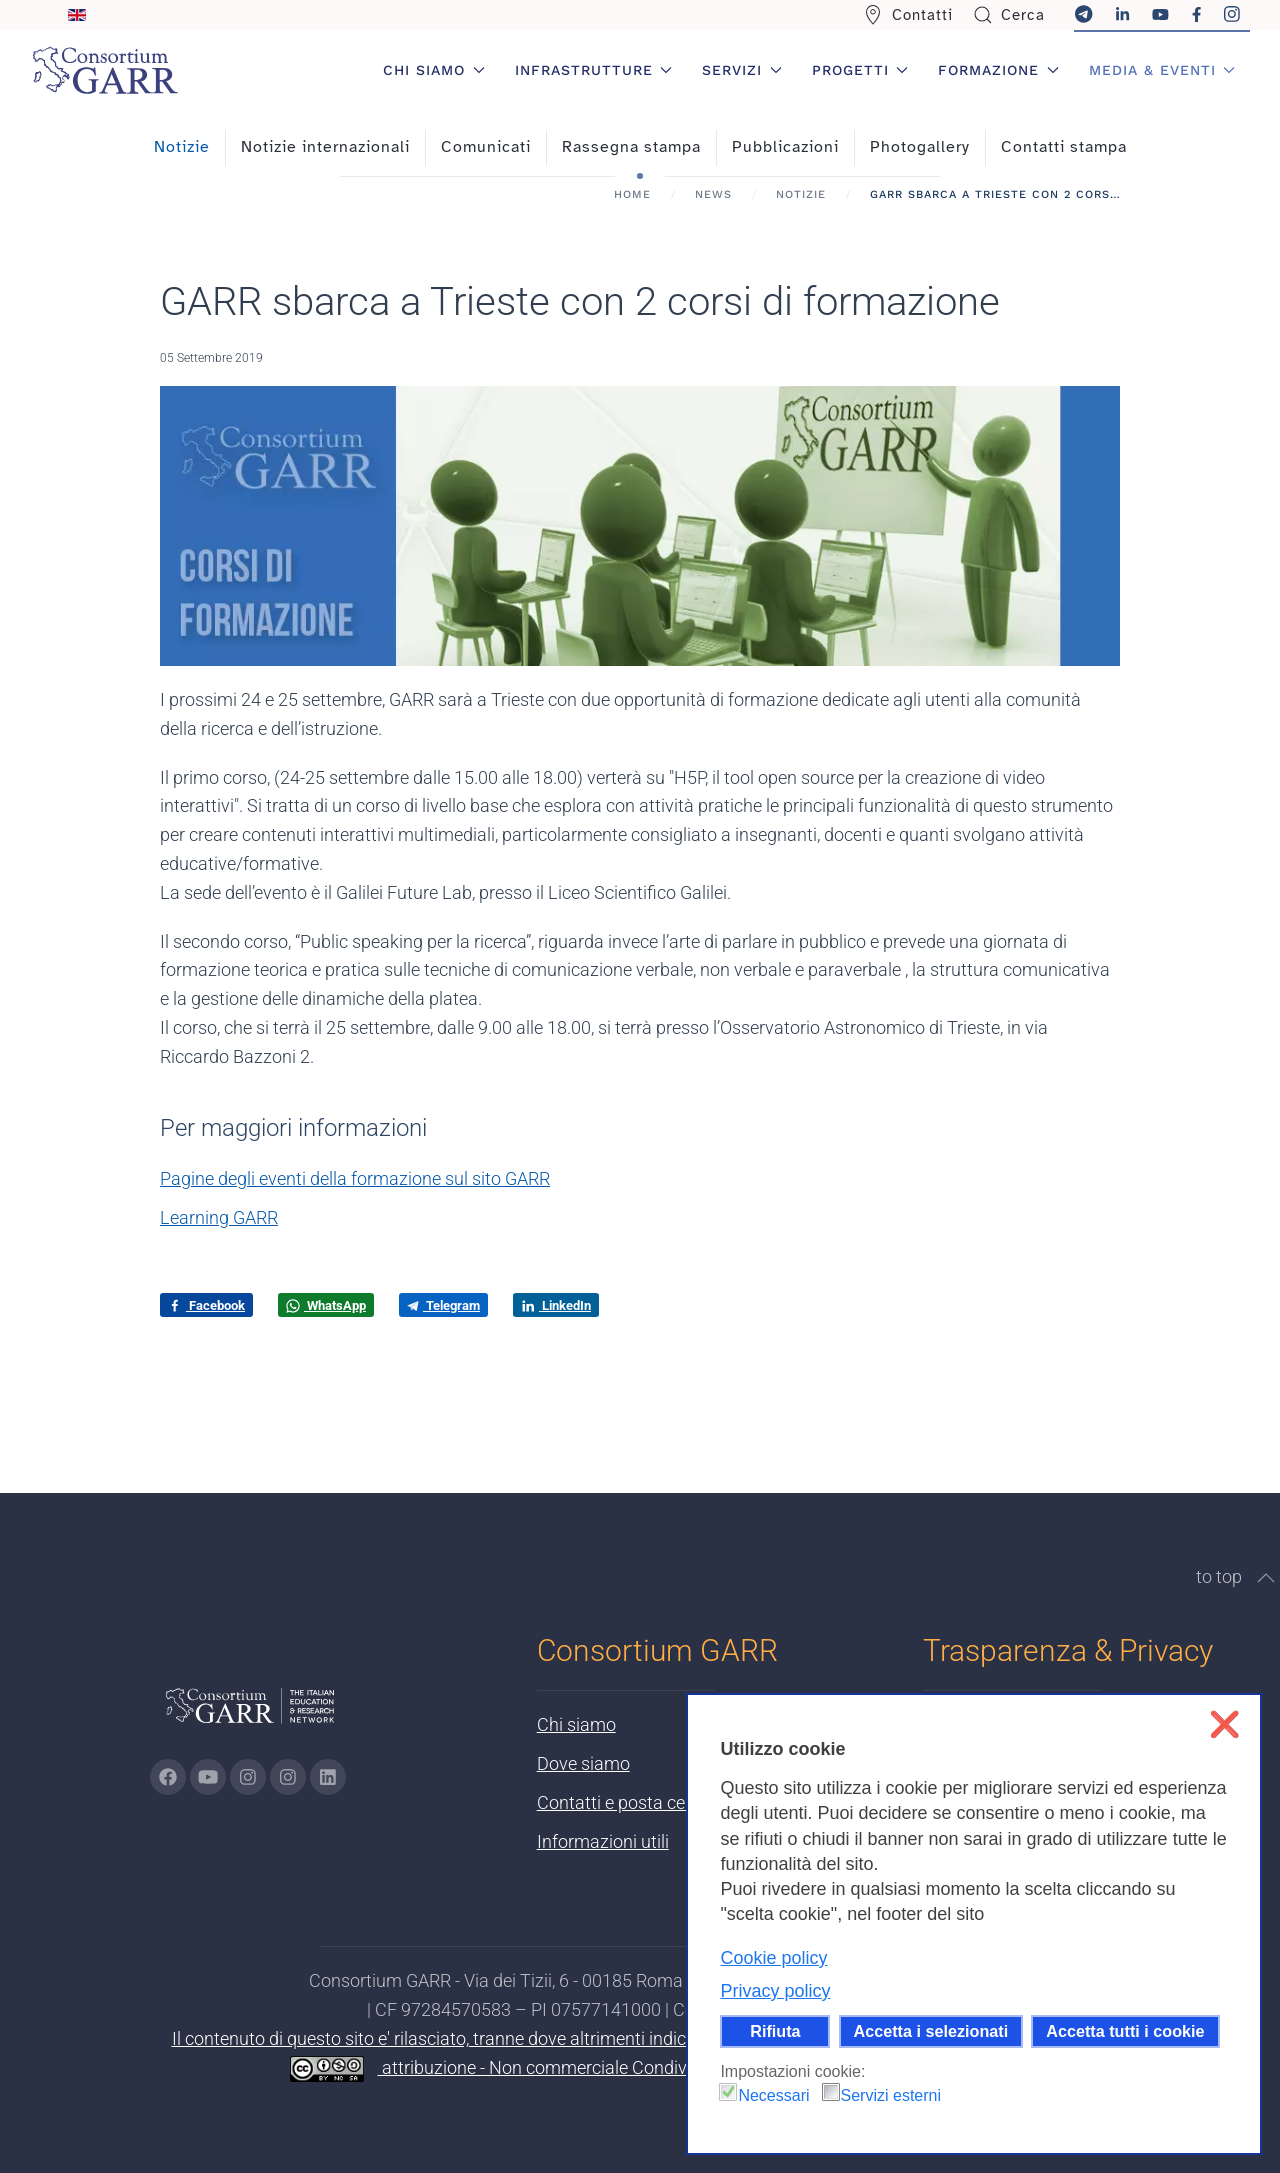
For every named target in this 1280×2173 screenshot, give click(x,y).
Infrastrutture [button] (594, 70)
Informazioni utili (603, 1841)
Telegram (443, 1305)
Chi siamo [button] (434, 70)
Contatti (908, 15)
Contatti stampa (1064, 147)
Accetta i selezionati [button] (931, 2031)
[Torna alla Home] (105, 70)
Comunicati (486, 147)
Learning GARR (219, 1217)
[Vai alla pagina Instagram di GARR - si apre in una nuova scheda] (248, 1777)
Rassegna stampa (631, 147)
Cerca (1009, 15)
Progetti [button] (860, 70)
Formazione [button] (998, 70)
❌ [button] (1224, 1724)
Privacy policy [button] (775, 1991)
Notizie (182, 147)
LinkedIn (556, 1306)
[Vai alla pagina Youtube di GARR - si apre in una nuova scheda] (208, 1777)
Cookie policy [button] (773, 1958)
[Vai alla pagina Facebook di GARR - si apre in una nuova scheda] (168, 1777)
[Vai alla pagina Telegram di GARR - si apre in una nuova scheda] (288, 1777)
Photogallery (920, 147)
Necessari (773, 2095)
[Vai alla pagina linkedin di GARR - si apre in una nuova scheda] (328, 1777)
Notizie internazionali (325, 147)
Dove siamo (583, 1763)
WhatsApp (326, 1306)
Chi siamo (576, 1724)
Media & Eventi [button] (1162, 70)
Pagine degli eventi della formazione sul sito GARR (355, 1178)
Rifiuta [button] (775, 2031)
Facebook (206, 1306)
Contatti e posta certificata (641, 1802)
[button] (1266, 1578)
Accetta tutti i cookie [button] (1125, 2031)
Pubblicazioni (785, 147)
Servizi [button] (742, 70)
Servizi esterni (891, 2095)
